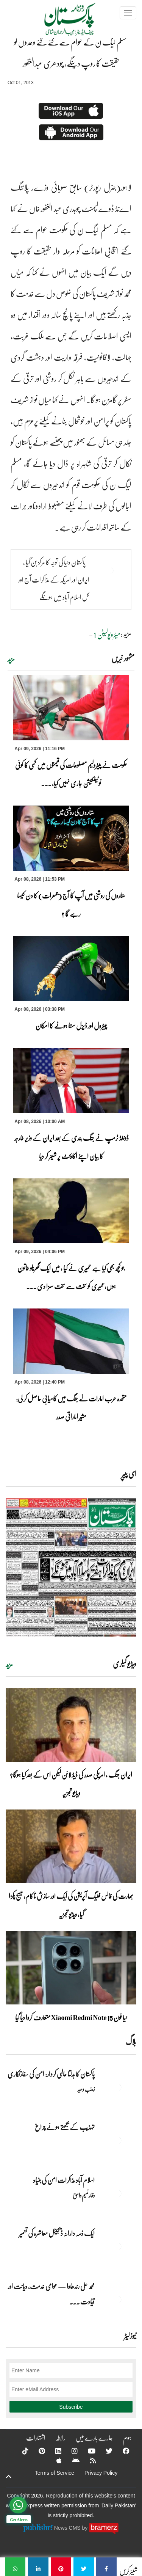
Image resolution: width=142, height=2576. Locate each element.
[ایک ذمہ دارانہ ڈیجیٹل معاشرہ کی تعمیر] (117, 2246)
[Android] (71, 2460)
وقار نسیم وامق (84, 2195)
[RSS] (88, 2460)
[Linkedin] (53, 2450)
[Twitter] (104, 2450)
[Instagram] (70, 2450)
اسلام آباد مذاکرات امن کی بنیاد (64, 2180)
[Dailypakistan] (60, 21)
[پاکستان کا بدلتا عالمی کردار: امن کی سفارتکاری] (117, 2087)
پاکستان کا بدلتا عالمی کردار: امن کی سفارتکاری (51, 2073)
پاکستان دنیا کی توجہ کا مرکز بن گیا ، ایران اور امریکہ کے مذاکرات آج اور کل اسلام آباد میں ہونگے (53, 579)
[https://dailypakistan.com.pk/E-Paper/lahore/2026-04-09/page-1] (71, 1567)
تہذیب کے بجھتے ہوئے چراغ (64, 2127)
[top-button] (9, 2476)
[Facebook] (121, 2450)
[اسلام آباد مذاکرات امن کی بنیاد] (117, 2193)
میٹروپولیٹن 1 (107, 634)
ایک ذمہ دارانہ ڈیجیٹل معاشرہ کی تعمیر (57, 2233)
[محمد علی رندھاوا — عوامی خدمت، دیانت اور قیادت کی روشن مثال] (117, 2299)
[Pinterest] (37, 2450)
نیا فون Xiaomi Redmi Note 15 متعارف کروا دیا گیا (71, 2017)
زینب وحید (86, 2089)
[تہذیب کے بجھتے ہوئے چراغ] (117, 2140)
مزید (11, 659)
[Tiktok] (20, 2450)
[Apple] (54, 2460)
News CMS (68, 2528)
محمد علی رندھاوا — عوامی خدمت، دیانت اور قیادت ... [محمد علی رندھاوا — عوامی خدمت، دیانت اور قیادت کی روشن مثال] (51, 2294)
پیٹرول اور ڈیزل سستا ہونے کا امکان (71, 1025)
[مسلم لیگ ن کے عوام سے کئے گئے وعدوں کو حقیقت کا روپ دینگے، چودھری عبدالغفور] (106, 2566)
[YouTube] (86, 2450)
